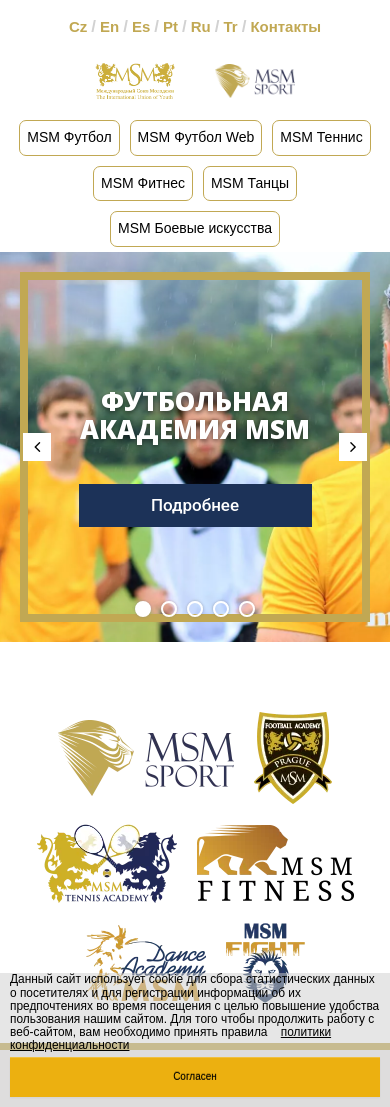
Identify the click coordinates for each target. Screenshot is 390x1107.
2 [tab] (169, 609)
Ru (201, 26)
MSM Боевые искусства (195, 228)
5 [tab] (247, 609)
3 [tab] (195, 609)
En (109, 26)
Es (141, 26)
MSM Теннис (321, 137)
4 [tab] (221, 609)
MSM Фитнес (143, 183)
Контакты (285, 26)
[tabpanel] (195, 447)
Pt (170, 26)
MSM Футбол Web (196, 137)
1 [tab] (143, 609)
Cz (78, 26)
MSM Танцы (250, 183)
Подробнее (195, 505)
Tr (230, 26)
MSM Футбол (69, 137)
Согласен (195, 1076)
